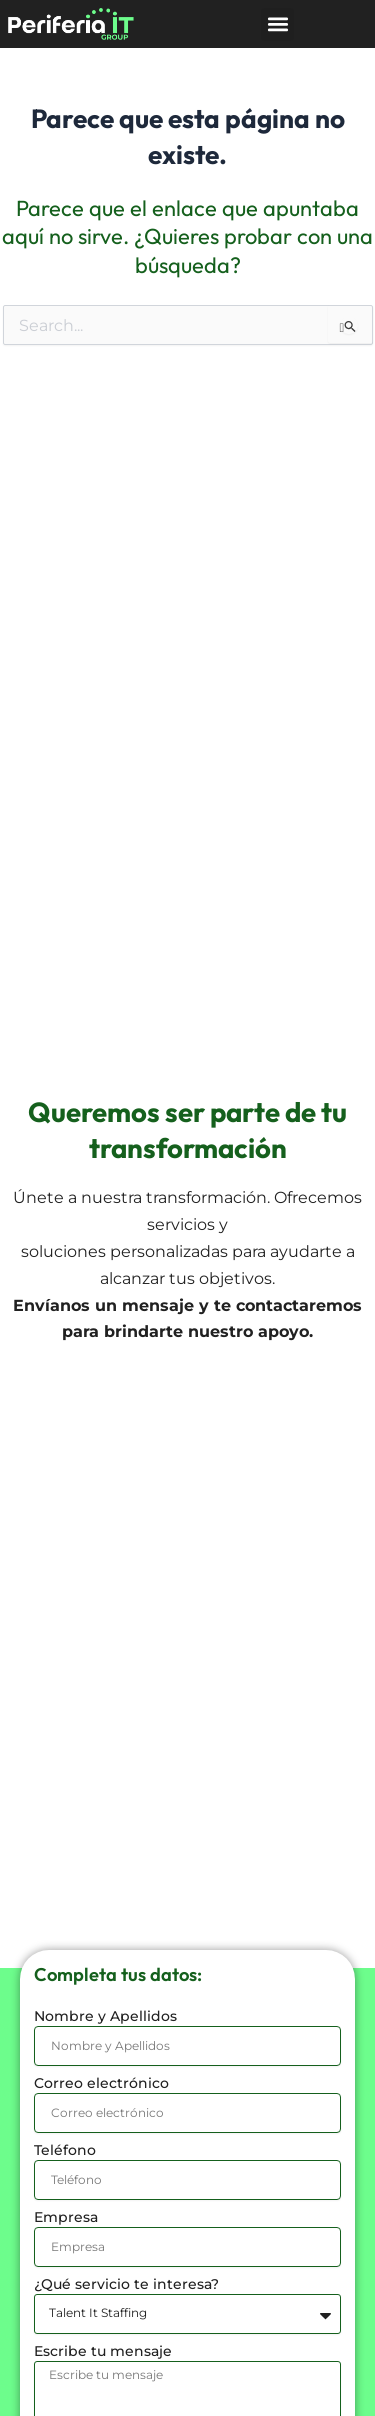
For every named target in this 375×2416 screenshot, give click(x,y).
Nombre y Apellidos (105, 2016)
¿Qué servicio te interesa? (126, 2284)
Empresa (66, 2217)
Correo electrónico (101, 2083)
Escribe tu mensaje (103, 2351)
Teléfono (65, 2150)
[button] (277, 24)
